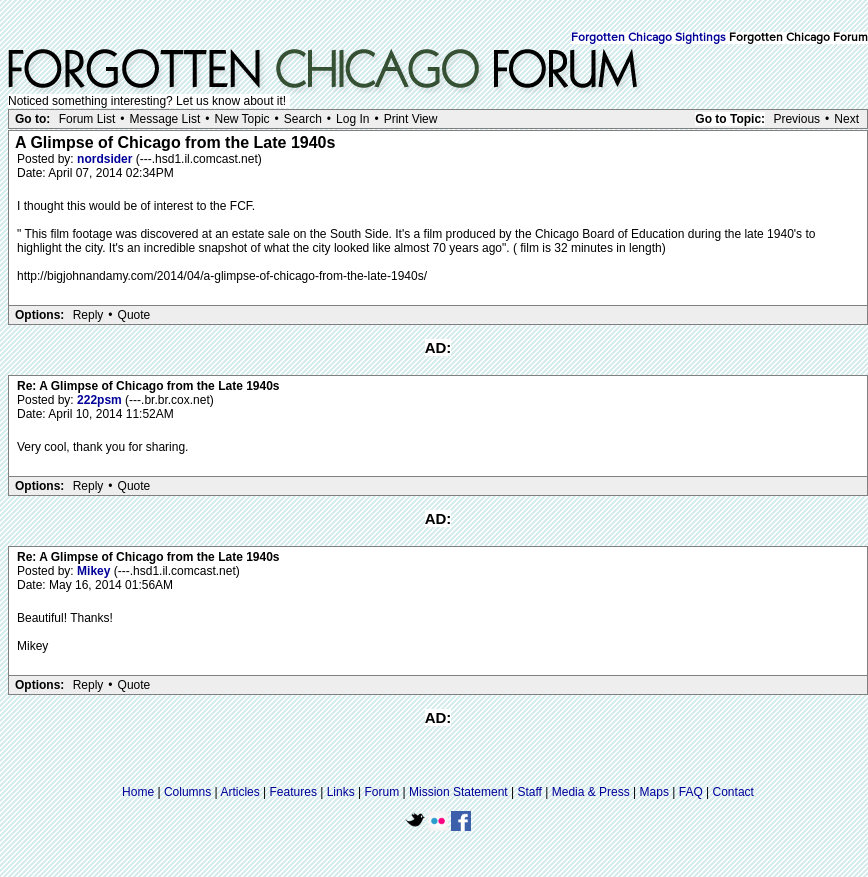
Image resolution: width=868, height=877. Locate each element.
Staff (529, 792)
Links (341, 792)
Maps (654, 792)
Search (303, 119)
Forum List (87, 119)
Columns (187, 792)
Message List (165, 119)
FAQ (691, 792)
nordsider (106, 159)
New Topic (241, 119)
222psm (101, 400)
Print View (411, 119)
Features (293, 792)
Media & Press (591, 792)
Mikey (95, 571)
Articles (239, 792)
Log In (352, 119)
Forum (382, 792)
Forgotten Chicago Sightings (648, 38)
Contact (733, 792)
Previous (796, 119)
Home (138, 792)
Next (846, 119)
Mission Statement (458, 792)
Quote (134, 315)
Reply (88, 315)
